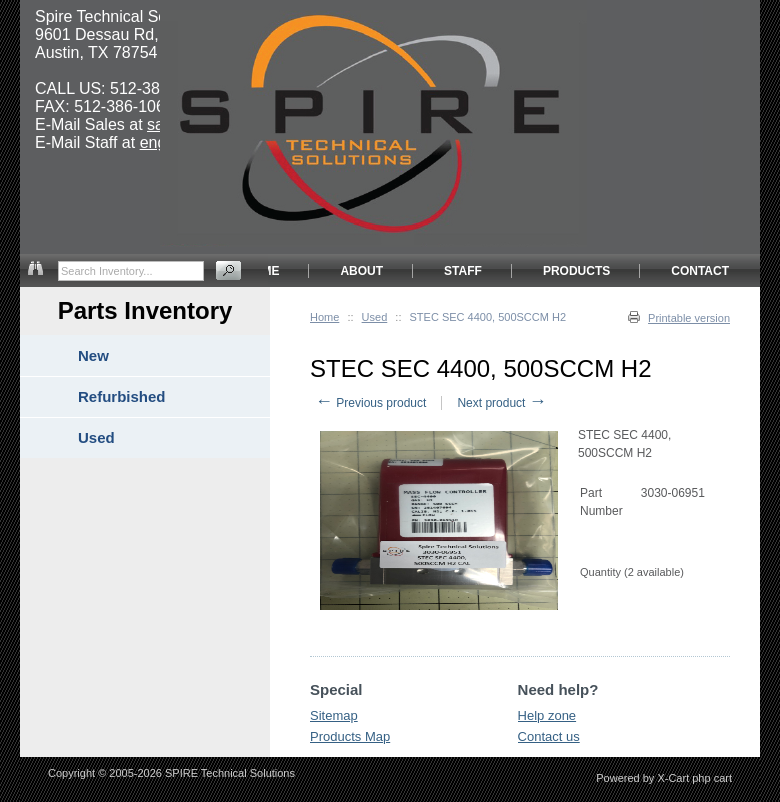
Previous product (370, 403)
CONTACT (700, 271)
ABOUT (361, 271)
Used (375, 317)
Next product (501, 403)
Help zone (547, 715)
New (93, 355)
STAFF (463, 271)
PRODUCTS (576, 271)
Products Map (350, 736)
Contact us (549, 736)
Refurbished (122, 396)
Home (324, 317)
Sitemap (334, 715)
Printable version (689, 318)
